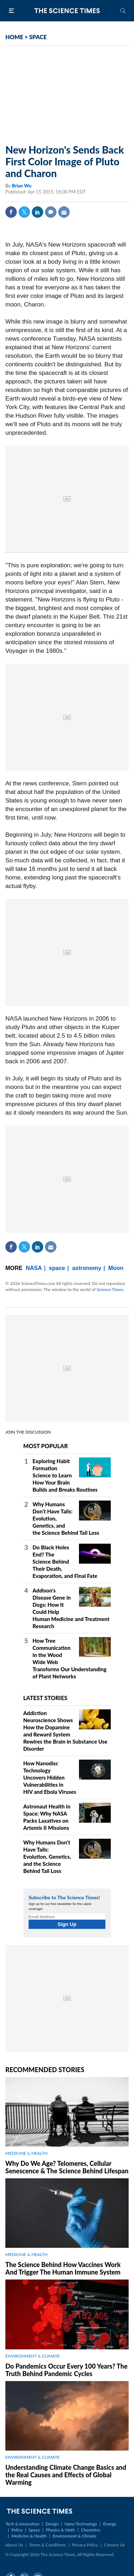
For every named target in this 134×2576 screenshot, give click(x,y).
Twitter (24, 212)
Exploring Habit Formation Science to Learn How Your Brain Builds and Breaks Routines (65, 1475)
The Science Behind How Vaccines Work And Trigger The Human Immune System (63, 2268)
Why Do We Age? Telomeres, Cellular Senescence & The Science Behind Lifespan (66, 2167)
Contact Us (114, 2544)
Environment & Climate (74, 2536)
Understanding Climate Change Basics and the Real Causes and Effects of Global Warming (65, 2474)
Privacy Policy (85, 2544)
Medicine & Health (28, 2536)
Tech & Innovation (22, 2523)
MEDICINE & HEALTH (26, 2153)
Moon (116, 1268)
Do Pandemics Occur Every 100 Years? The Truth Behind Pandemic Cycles (66, 2370)
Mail (64, 212)
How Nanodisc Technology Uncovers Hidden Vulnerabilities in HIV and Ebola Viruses (49, 1777)
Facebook (11, 212)
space (57, 1268)
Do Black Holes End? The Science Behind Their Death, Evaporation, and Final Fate (65, 1561)
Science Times (109, 1289)
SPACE (38, 36)
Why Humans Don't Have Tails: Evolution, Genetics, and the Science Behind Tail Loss (47, 1856)
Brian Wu (21, 186)
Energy (109, 2523)
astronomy (86, 1268)
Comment (50, 212)
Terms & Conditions (47, 2544)
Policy (17, 2530)
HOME (14, 36)
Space (34, 2530)
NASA (34, 1268)
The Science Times (67, 10)
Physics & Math (60, 2530)
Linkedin (37, 212)
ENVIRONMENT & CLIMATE (32, 2356)
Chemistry (90, 2530)
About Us (14, 2544)
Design (51, 2523)
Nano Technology (81, 2523)
